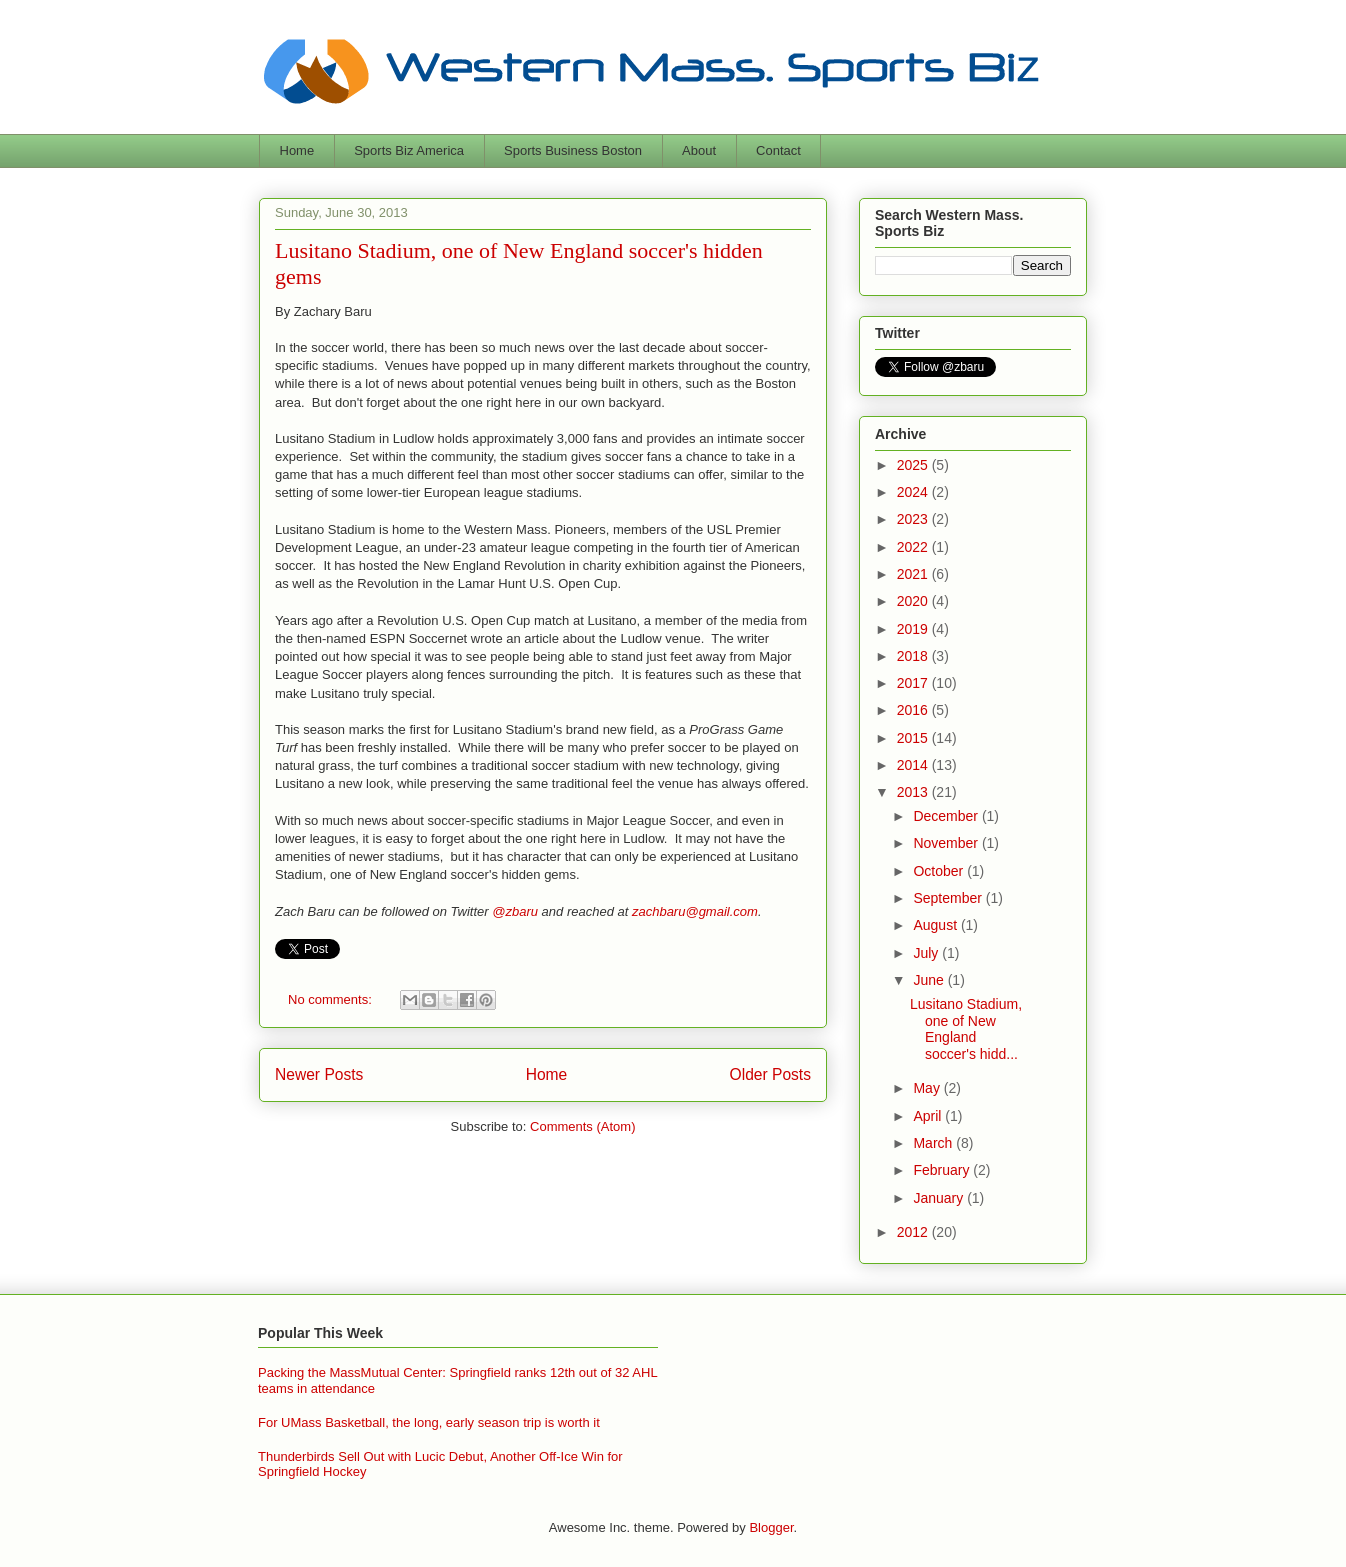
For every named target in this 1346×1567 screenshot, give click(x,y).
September (949, 898)
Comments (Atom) (582, 1126)
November (947, 843)
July (927, 953)
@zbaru (515, 911)
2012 (914, 1232)
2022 (914, 547)
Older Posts (770, 1074)
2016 (914, 710)
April (929, 1116)
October (940, 871)
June (930, 980)
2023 (914, 519)
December (947, 816)
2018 (914, 656)
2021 (914, 574)
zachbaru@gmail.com (695, 911)
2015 (914, 738)
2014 (914, 765)
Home (297, 150)
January (940, 1198)
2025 (914, 465)
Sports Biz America (409, 150)
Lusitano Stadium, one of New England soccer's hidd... (966, 1029)
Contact (778, 150)
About (699, 150)
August (936, 925)
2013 (914, 792)
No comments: (331, 999)
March (934, 1143)
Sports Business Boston (573, 150)
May (928, 1088)
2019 (914, 629)
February (943, 1170)
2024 (914, 492)
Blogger (771, 1527)
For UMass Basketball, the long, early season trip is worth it (429, 1422)
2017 (914, 683)
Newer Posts (319, 1074)
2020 (914, 601)
